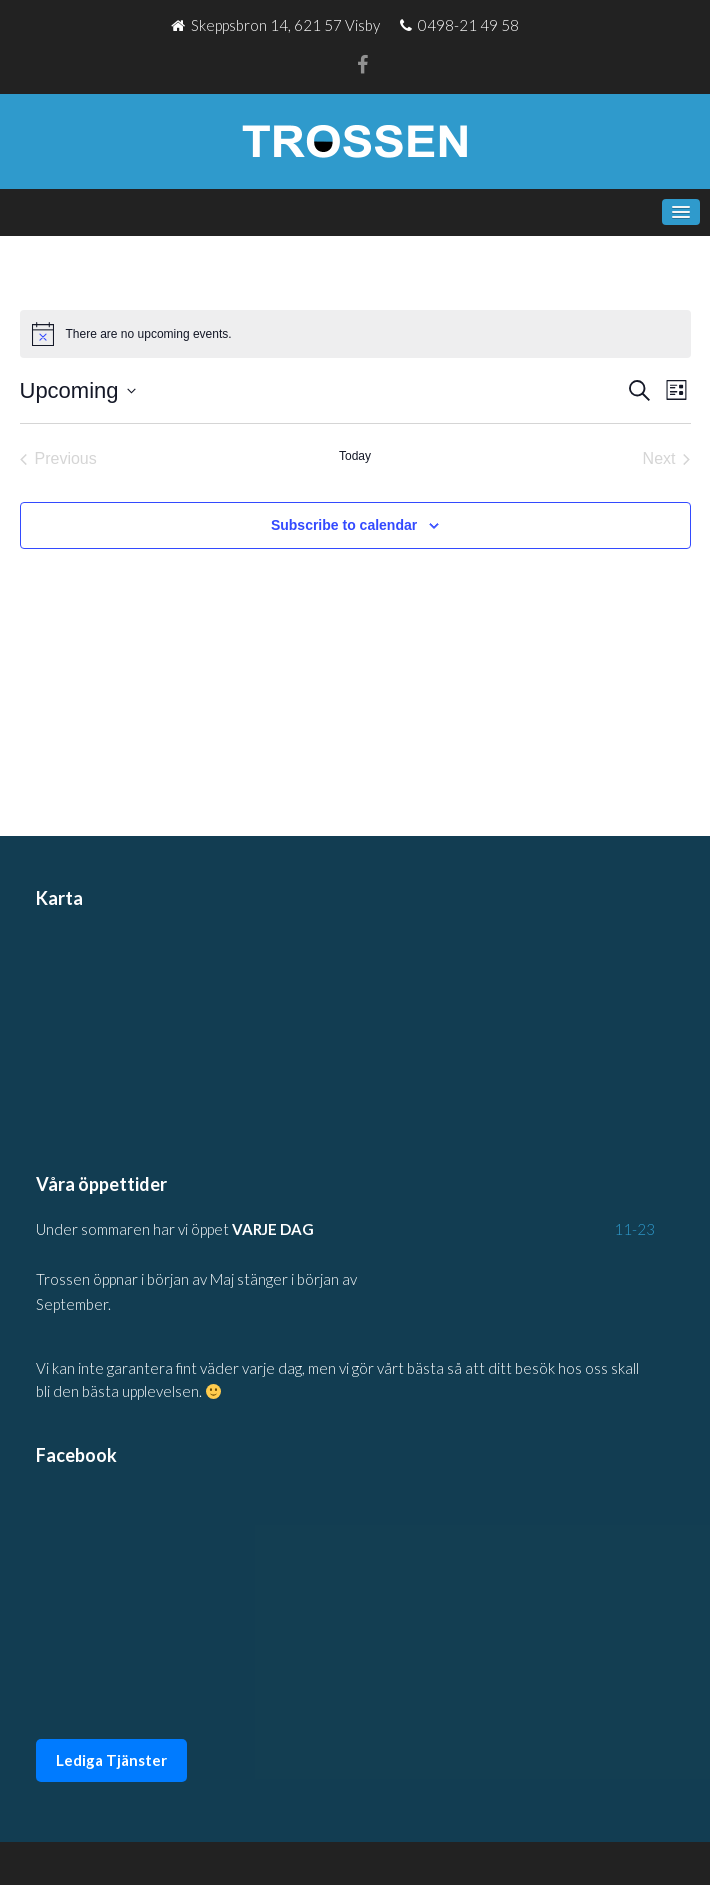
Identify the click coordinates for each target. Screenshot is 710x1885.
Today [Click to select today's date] (355, 456)
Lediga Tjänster (111, 1760)
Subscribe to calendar (344, 525)
